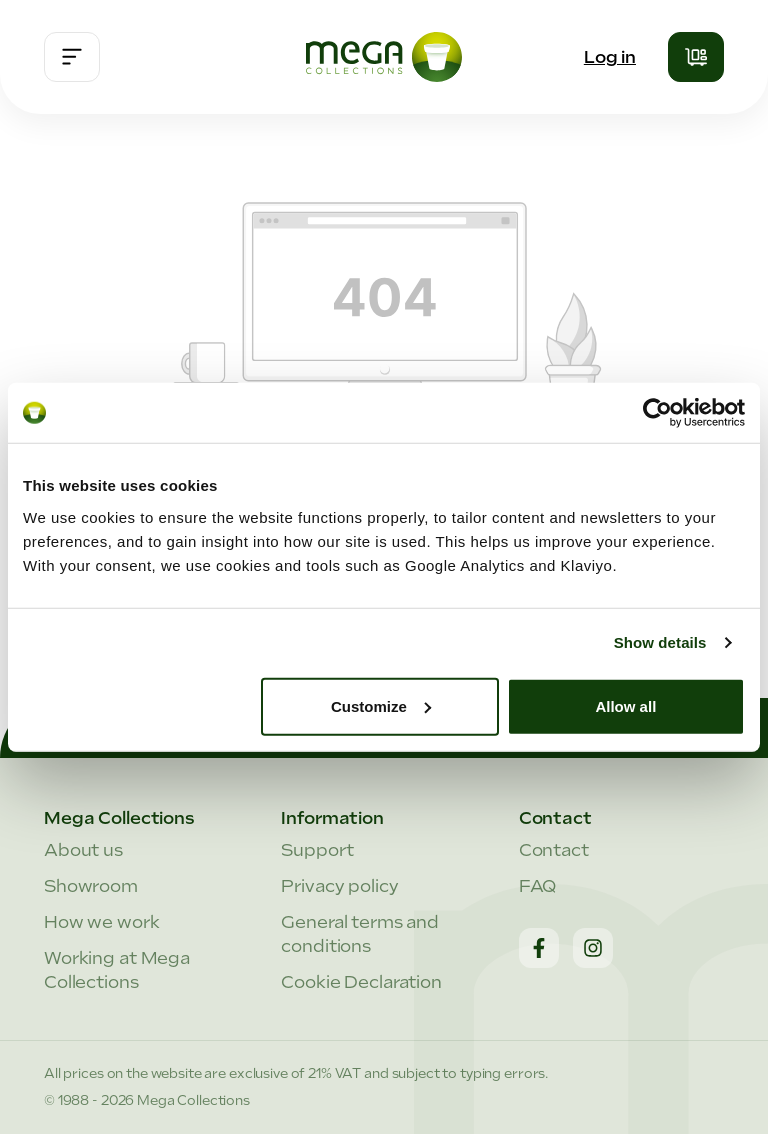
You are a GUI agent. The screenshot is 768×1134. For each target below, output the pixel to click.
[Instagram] (593, 948)
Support (317, 850)
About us (83, 850)
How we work (102, 922)
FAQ (538, 886)
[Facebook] (539, 948)
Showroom (91, 886)
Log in (610, 57)
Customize (381, 705)
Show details (660, 642)
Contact (554, 850)
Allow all (625, 705)
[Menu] (72, 57)
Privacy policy (339, 886)
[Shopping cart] (696, 57)
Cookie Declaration (361, 982)
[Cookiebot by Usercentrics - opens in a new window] (657, 413)
